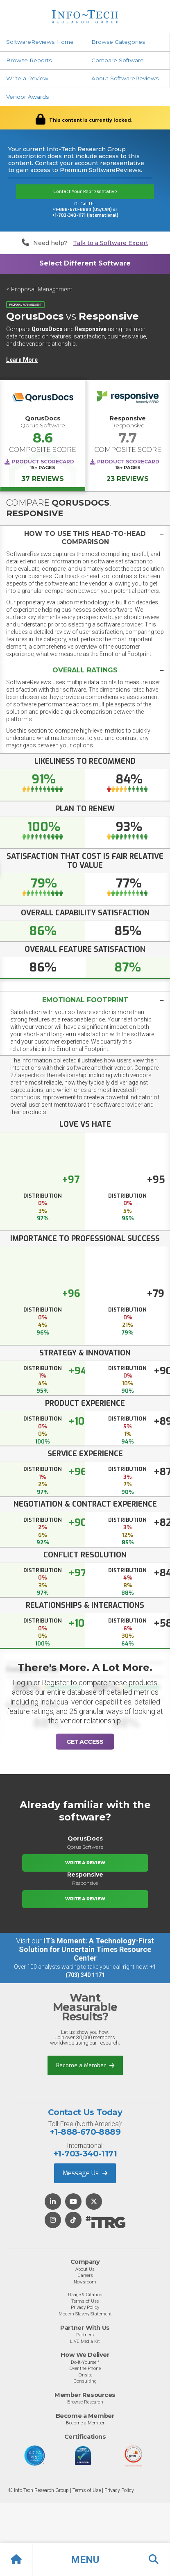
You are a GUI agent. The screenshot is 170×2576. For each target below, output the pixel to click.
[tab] (85, 537)
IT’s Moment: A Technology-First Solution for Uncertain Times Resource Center (86, 1949)
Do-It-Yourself (85, 2362)
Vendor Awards (27, 96)
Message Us (85, 2173)
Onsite (85, 2375)
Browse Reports (29, 60)
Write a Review (27, 78)
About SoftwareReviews (125, 78)
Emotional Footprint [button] (85, 1000)
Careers (85, 2275)
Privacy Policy (85, 2307)
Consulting (85, 2381)
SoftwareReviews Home (40, 42)
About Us (85, 2269)
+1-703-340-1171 (85, 2153)
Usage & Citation (85, 2294)
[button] (85, 2559)
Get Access (85, 1741)
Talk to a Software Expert (110, 243)
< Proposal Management (39, 289)
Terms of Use (85, 2301)
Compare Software (117, 60)
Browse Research (85, 2402)
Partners (85, 2335)
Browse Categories (118, 42)
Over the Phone (85, 2368)
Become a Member (85, 2065)
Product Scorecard (43, 461)
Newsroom (85, 2282)
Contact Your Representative (85, 191)
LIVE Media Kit (85, 2341)
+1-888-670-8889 (85, 2132)
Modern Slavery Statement (85, 2314)
